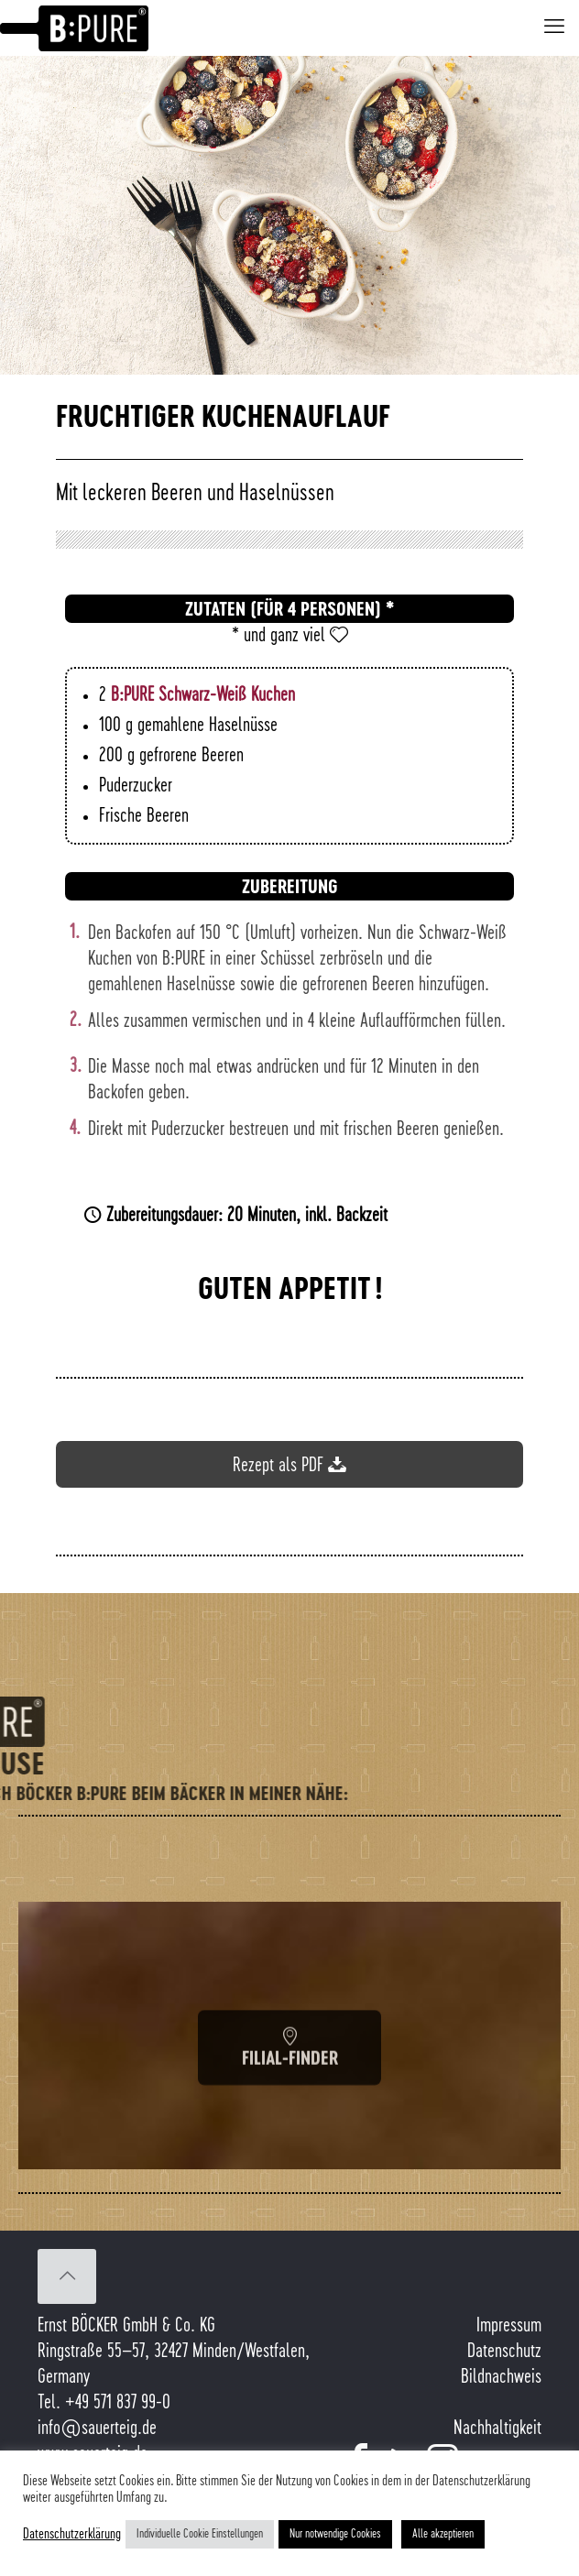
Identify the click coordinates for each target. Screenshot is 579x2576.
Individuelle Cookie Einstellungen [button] (200, 2534)
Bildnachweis (501, 2377)
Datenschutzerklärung (72, 2534)
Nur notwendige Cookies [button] (335, 2534)
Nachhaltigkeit (497, 2428)
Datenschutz (504, 2351)
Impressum (508, 2326)
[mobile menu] (554, 27)
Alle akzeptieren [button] (443, 2534)
